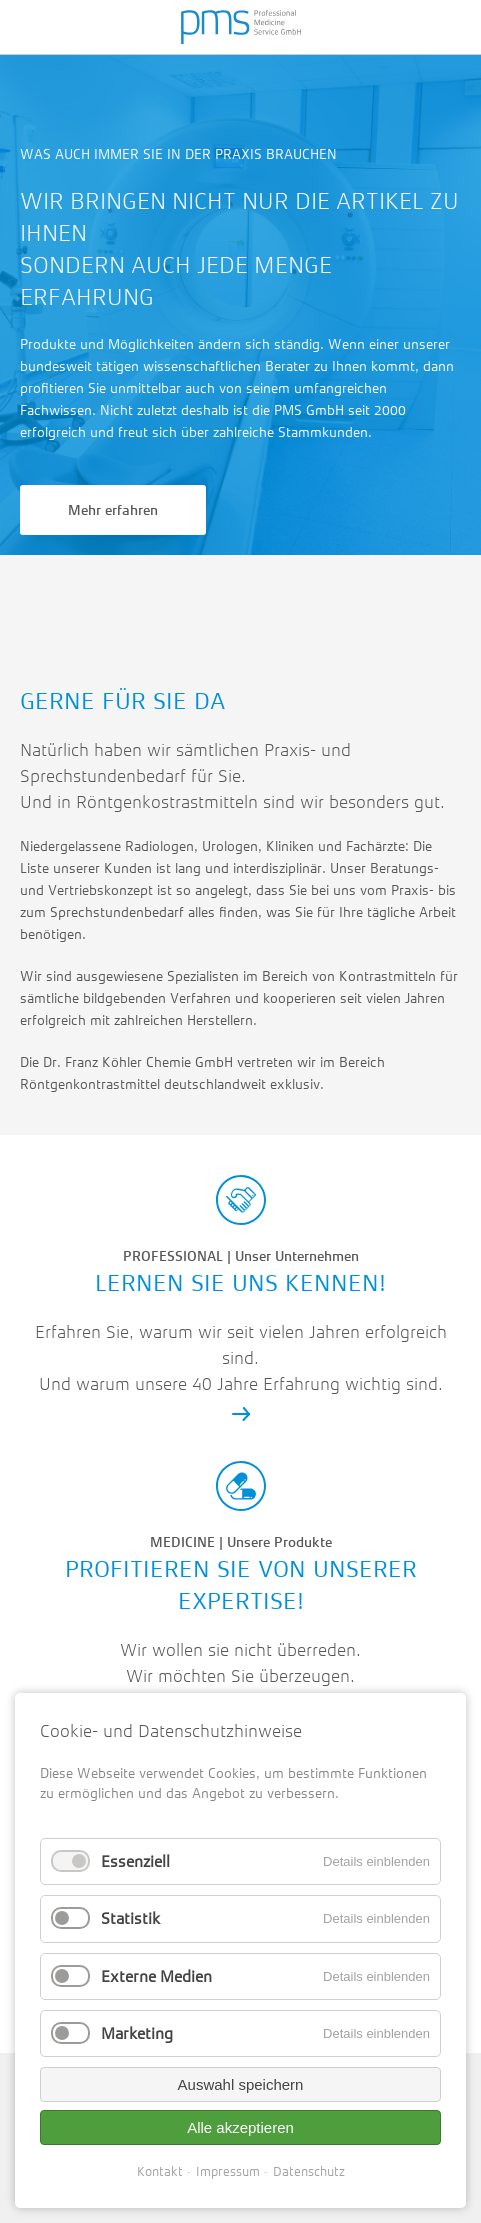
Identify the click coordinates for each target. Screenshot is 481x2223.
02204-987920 (60, 600)
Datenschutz (309, 2171)
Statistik (130, 1918)
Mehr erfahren (113, 510)
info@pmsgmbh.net (180, 600)
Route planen (301, 600)
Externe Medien (156, 1976)
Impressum (228, 2171)
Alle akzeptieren (240, 2127)
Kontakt (160, 2171)
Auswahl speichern (241, 2084)
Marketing (137, 2033)
